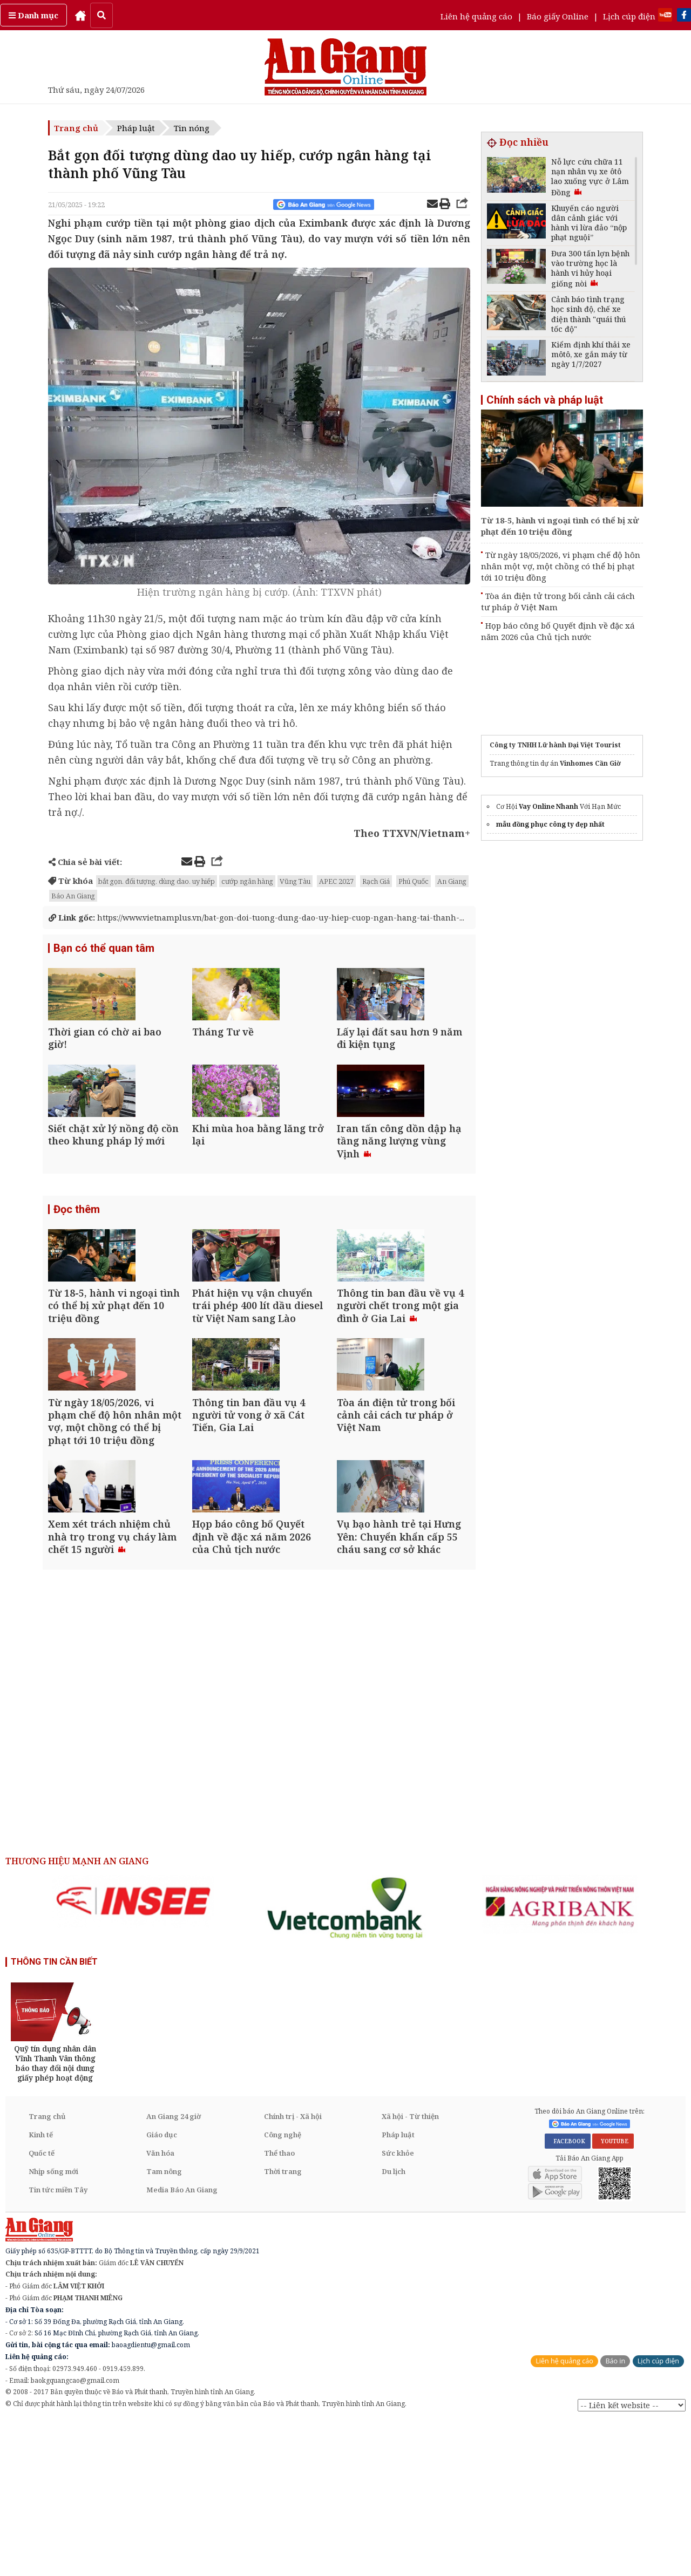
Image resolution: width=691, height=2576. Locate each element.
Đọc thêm (76, 1278)
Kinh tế (41, 2289)
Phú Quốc (413, 881)
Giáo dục (161, 2289)
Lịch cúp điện (629, 16)
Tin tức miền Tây (58, 2344)
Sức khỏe (398, 2307)
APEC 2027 (336, 881)
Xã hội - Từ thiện (410, 2270)
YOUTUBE (613, 2295)
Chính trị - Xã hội (293, 2270)
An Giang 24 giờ (173, 2270)
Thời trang (283, 2325)
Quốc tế (42, 2307)
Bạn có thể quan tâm (103, 960)
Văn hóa (160, 2307)
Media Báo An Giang (182, 2344)
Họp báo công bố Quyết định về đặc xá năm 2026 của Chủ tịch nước (558, 631)
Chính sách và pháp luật (544, 399)
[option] (133, 2054)
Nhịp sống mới (53, 2325)
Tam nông (164, 2325)
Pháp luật (136, 127)
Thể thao (279, 2307)
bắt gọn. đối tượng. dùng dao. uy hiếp (156, 881)
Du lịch (393, 2325)
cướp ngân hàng (247, 881)
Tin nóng (191, 127)
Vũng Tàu (295, 881)
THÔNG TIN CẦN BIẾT (54, 2115)
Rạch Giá (376, 881)
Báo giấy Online (557, 16)
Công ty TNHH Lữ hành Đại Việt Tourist (555, 744)
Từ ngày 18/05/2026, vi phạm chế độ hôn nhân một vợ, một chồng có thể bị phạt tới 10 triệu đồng (560, 566)
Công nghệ (282, 2289)
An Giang (451, 881)
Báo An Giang (73, 896)
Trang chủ (76, 127)
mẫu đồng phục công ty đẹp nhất (550, 824)
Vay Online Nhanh (548, 806)
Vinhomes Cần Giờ (590, 763)
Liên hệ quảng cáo (476, 16)
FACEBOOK (567, 2295)
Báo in (615, 2514)
